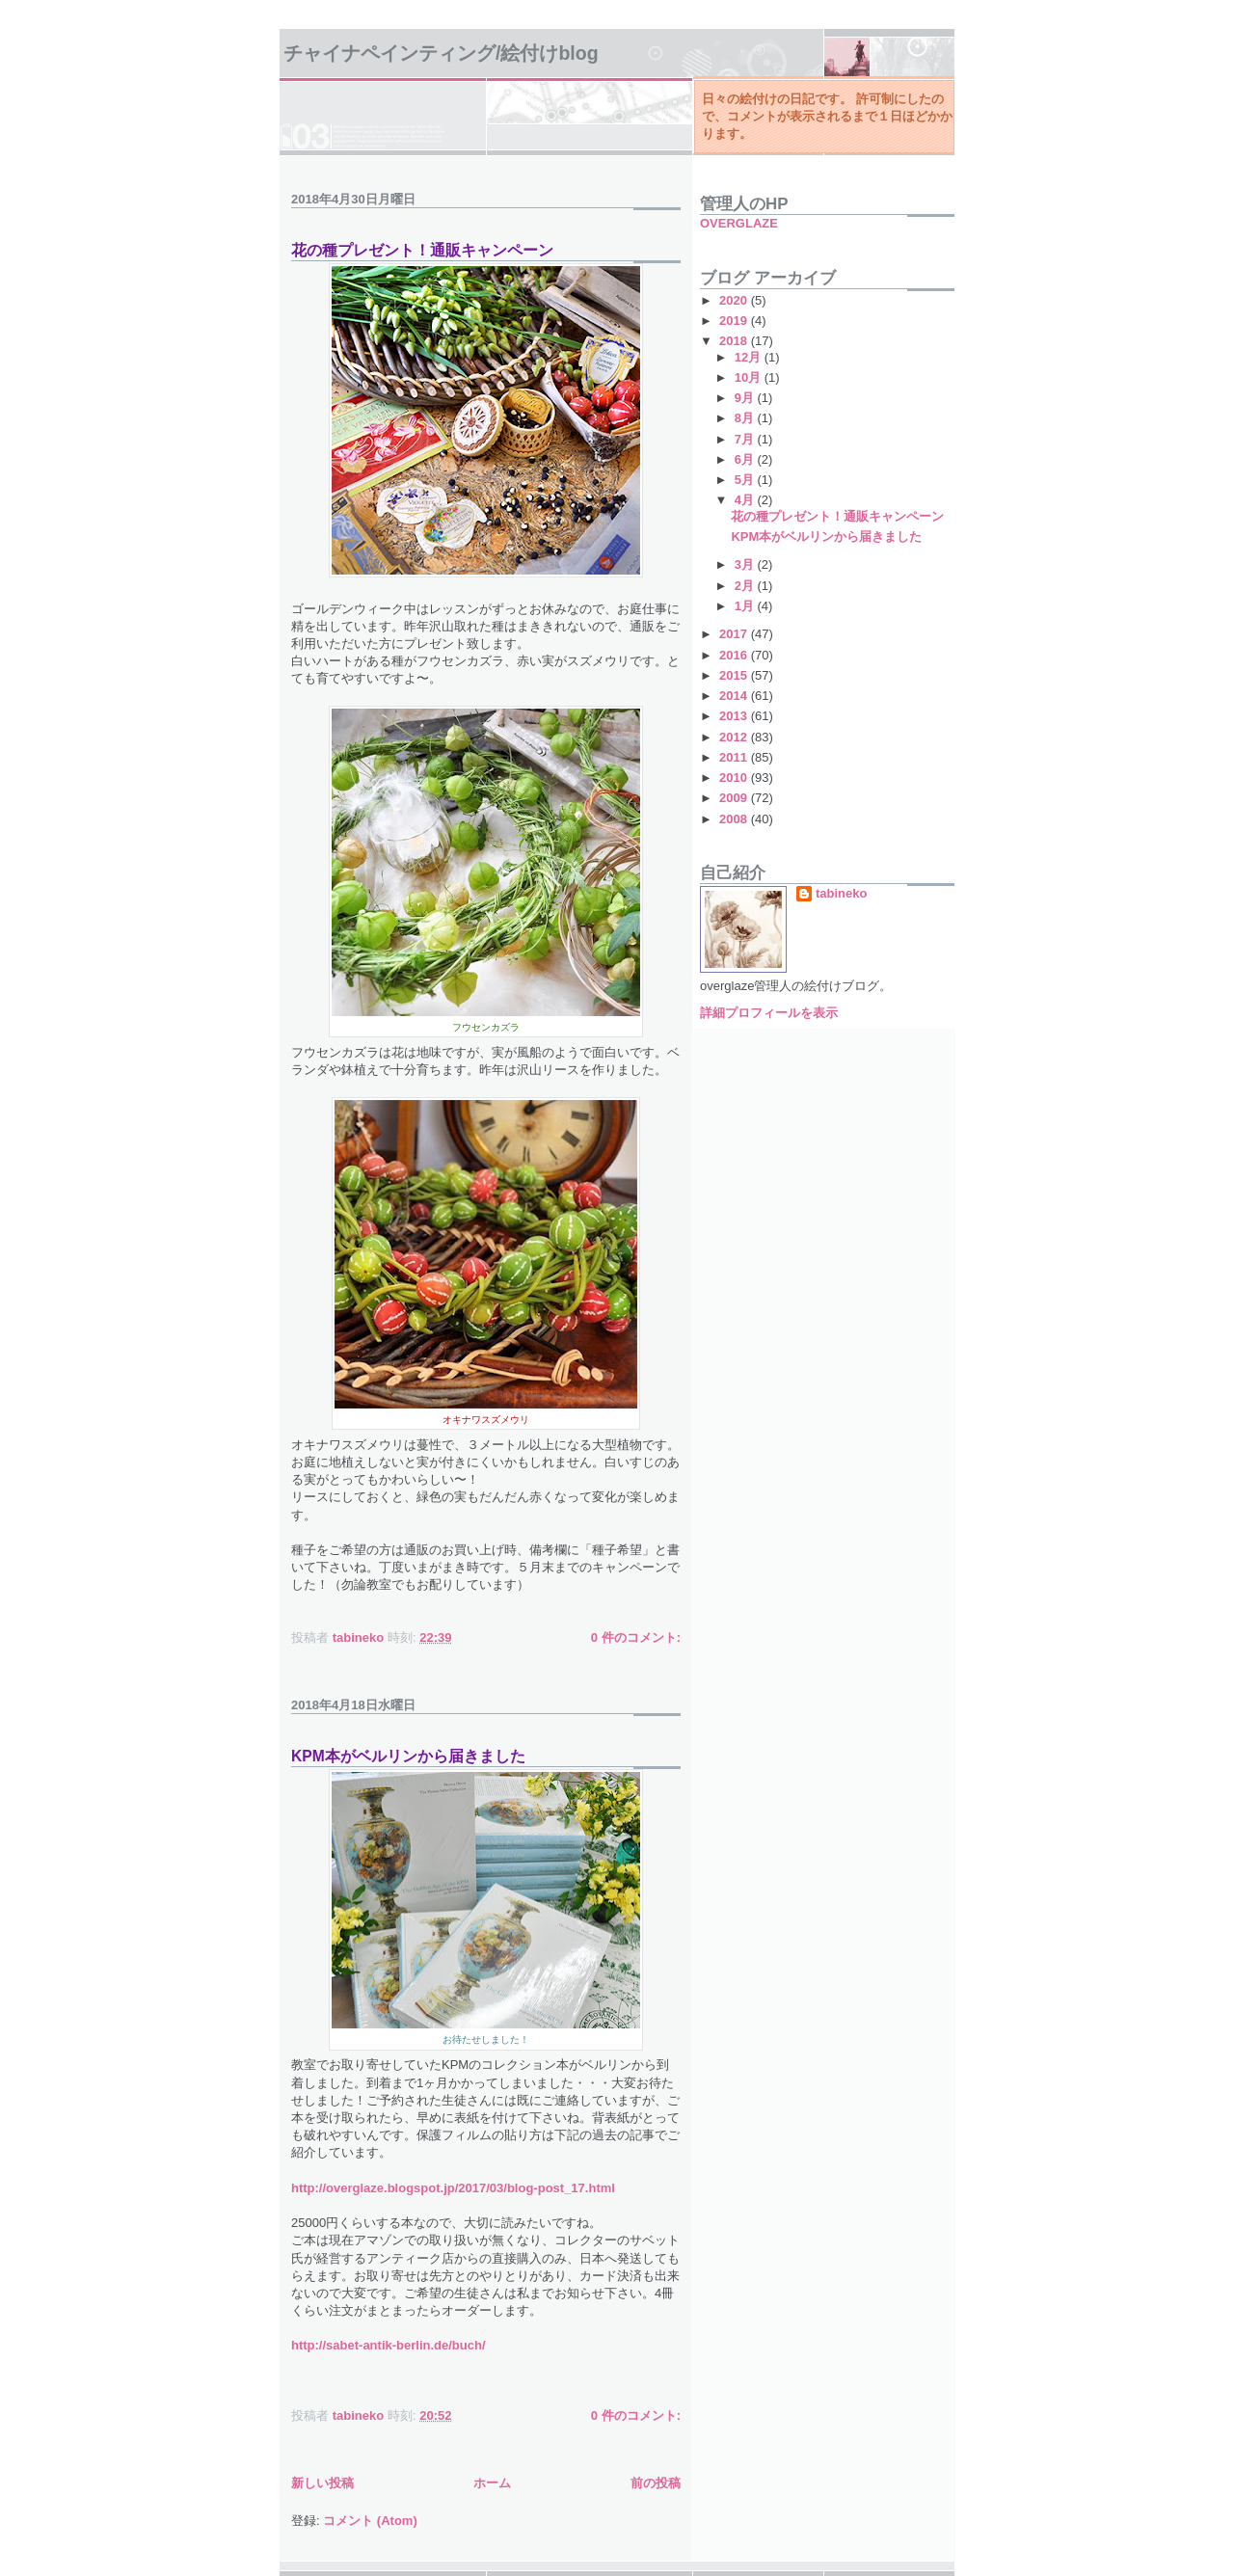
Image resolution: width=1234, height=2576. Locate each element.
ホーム (492, 2483)
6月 (746, 459)
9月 (746, 397)
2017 (735, 634)
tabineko (841, 893)
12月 (750, 357)
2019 (735, 320)
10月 (750, 377)
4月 (746, 500)
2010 (735, 777)
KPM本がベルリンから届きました (408, 1756)
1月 (746, 606)
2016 (735, 655)
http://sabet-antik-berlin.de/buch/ (388, 2345)
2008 (735, 819)
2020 (735, 300)
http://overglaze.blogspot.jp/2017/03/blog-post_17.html (453, 2188)
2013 (735, 716)
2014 (735, 695)
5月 (746, 479)
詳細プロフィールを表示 (769, 1013)
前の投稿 (655, 2483)
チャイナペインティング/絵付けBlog (441, 53)
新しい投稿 (322, 2483)
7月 (746, 439)
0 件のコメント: (636, 1637)
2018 (735, 341)
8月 (746, 418)
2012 (735, 737)
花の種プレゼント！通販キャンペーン (422, 250)
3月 (746, 564)
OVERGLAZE (739, 223)
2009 (735, 798)
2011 (735, 757)
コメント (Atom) (370, 2520)
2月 (746, 585)
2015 (735, 675)
